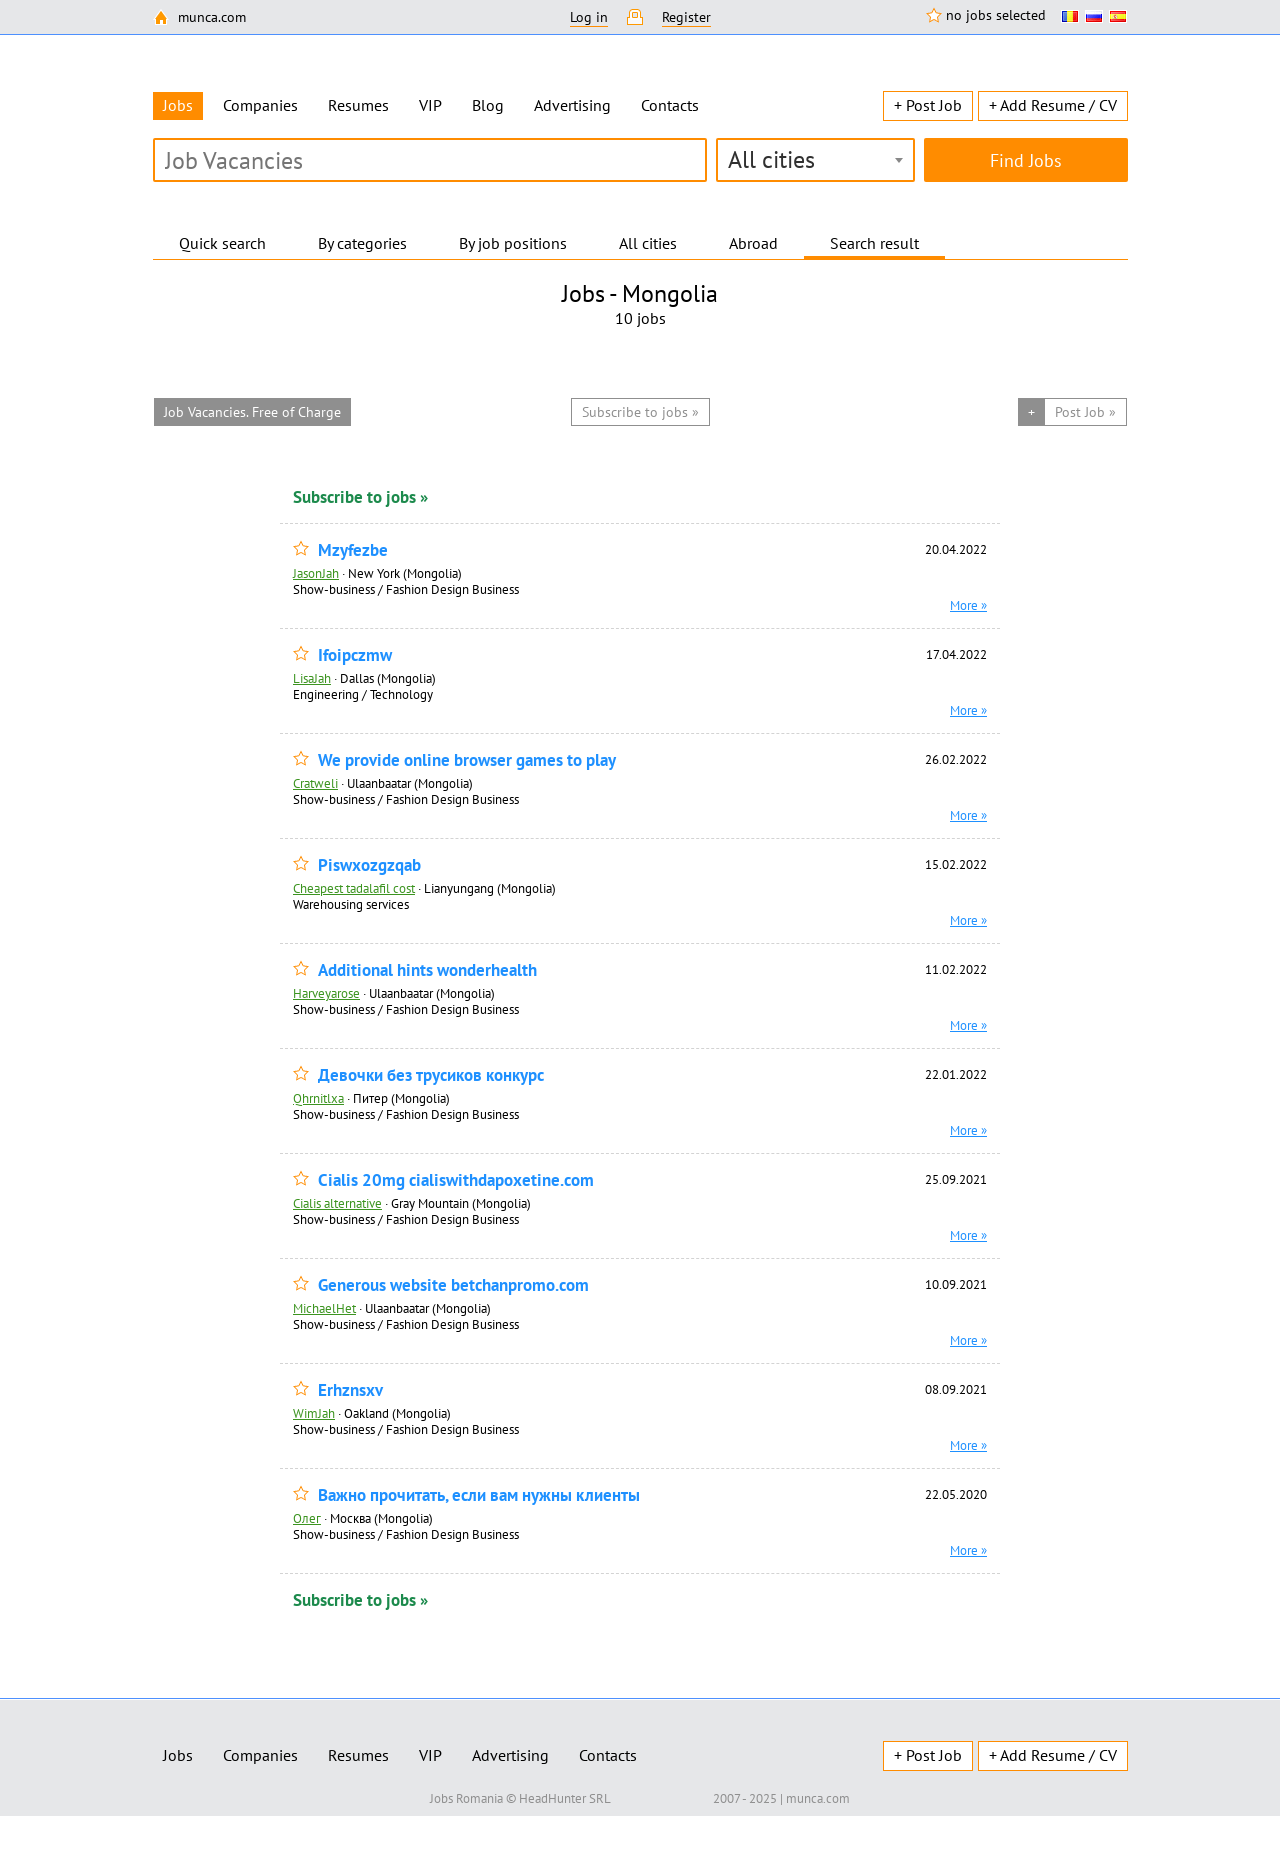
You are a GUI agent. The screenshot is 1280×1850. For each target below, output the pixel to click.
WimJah (314, 1413)
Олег (307, 1518)
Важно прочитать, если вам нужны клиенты (479, 1495)
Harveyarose (326, 993)
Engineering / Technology (363, 694)
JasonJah (316, 573)
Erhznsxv (350, 1390)
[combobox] (815, 160)
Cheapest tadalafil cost (354, 888)
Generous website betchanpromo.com (453, 1285)
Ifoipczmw (355, 655)
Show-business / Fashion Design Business (406, 589)
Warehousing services (351, 904)
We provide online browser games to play (467, 760)
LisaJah (312, 678)
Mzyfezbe (353, 550)
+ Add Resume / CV (1053, 105)
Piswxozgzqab (369, 865)
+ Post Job (928, 105)
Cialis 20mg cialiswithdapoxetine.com (456, 1180)
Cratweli (315, 783)
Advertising (572, 105)
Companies (260, 105)
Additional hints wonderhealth (427, 970)
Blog (488, 105)
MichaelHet (324, 1308)
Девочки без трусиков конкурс (431, 1075)
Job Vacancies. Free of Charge (252, 412)
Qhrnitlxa (318, 1098)
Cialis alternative (337, 1203)
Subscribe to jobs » (360, 497)
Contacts (670, 105)
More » (968, 605)
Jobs (178, 1755)
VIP (430, 105)
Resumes (358, 105)
